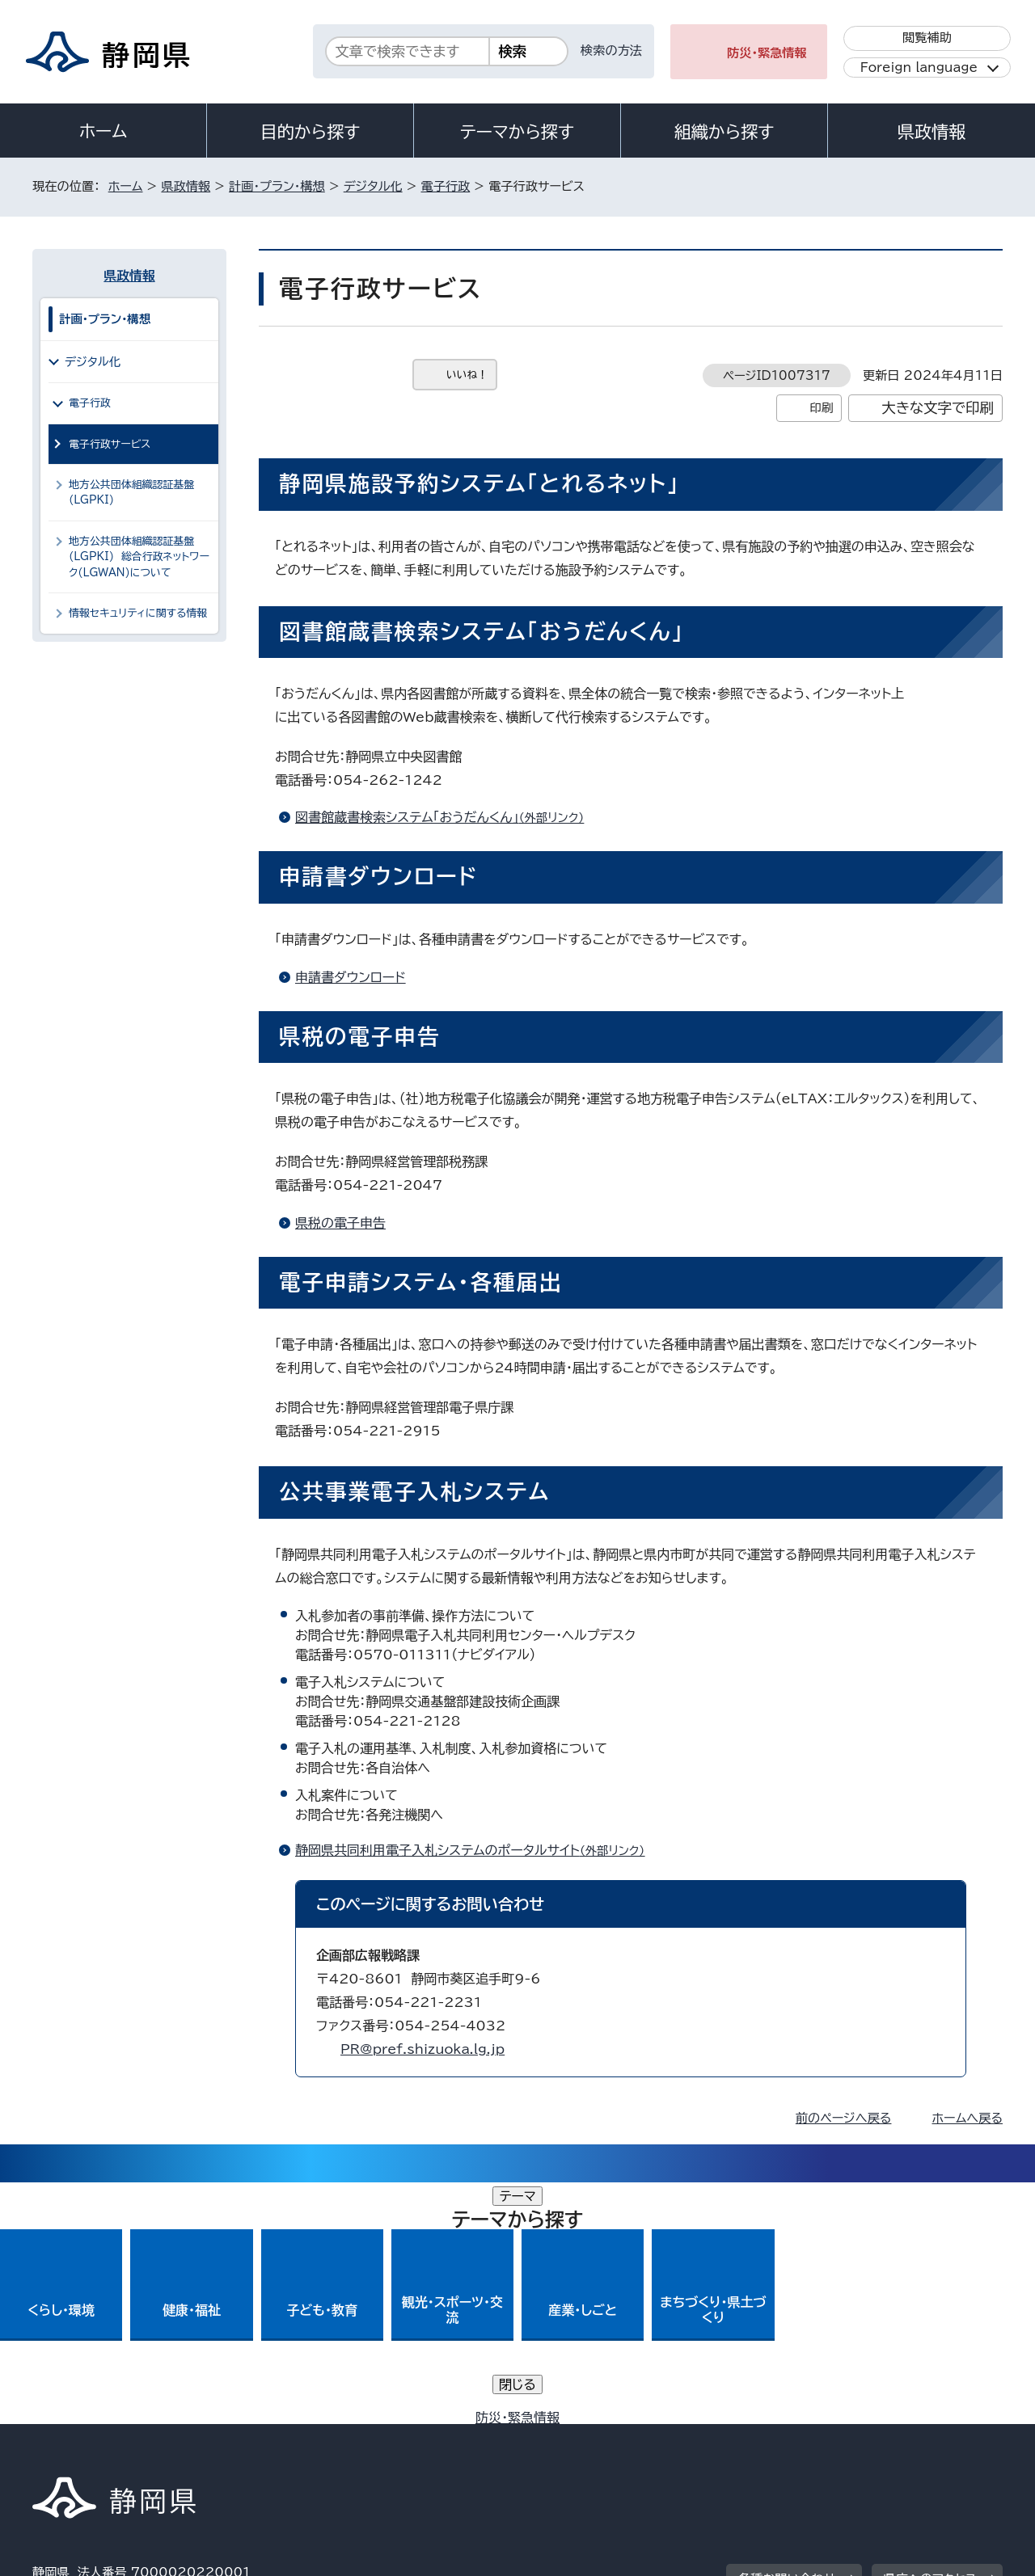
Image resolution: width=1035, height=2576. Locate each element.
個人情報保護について (289, 2437)
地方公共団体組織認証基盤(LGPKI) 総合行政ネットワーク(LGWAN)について (139, 557)
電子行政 (446, 186)
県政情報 (931, 132)
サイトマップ (926, 2437)
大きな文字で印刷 (937, 408)
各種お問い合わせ (787, 2337)
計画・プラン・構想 (277, 186)
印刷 (821, 408)
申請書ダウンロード (350, 977)
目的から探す (310, 132)
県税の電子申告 (340, 1222)
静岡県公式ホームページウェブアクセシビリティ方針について (570, 2437)
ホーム (103, 131)
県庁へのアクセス (930, 2337)
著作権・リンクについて (108, 2437)
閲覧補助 (927, 38)
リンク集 (814, 2437)
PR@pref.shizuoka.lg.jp (422, 2049)
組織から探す (724, 132)
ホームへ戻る (967, 2118)
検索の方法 (611, 50)
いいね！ (467, 374)
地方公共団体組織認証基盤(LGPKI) (131, 492)
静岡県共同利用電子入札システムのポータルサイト (477, 1850)
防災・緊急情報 (767, 53)
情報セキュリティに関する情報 (138, 613)
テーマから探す (517, 132)
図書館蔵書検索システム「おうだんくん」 (446, 817)
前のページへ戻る (844, 2118)
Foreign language (919, 67)
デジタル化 (373, 186)
